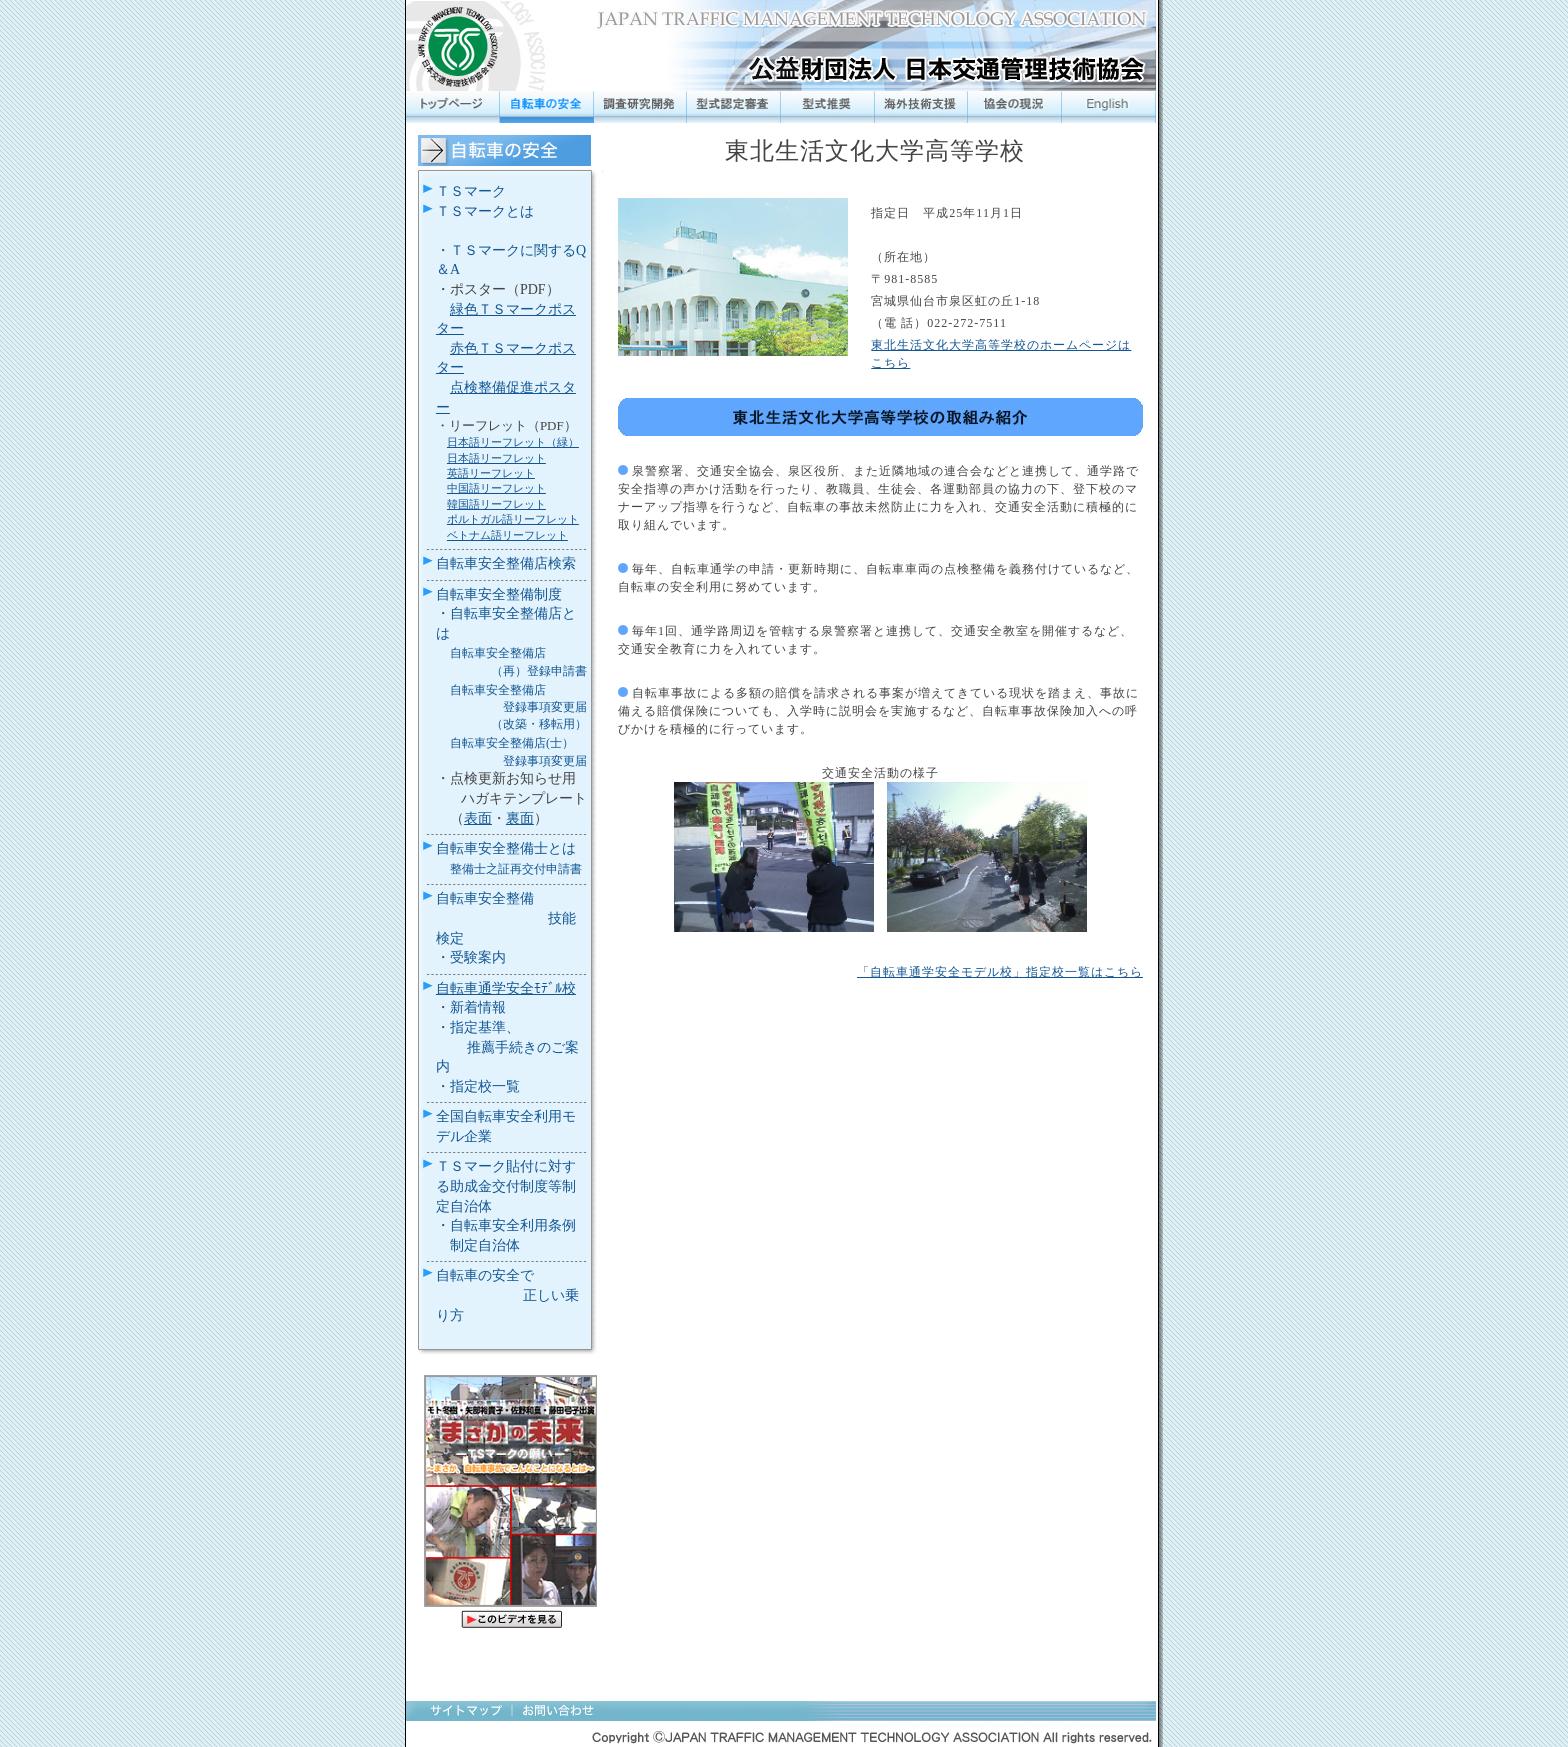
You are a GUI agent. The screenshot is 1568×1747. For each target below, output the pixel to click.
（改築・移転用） (539, 724)
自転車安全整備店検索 (506, 563)
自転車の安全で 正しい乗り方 (508, 1295)
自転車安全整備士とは (506, 848)
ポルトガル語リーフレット (513, 519)
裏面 (520, 818)
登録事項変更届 (545, 707)
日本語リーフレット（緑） (513, 442)
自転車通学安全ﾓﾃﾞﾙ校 (506, 988)
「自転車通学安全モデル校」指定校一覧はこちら (1000, 972)
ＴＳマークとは (485, 211)
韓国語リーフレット (496, 504)
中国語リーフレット (496, 488)
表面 (478, 818)
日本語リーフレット (496, 458)
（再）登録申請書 (539, 671)
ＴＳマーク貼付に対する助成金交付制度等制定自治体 (506, 1186)
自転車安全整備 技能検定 (506, 918)
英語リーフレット (491, 473)
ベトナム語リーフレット (507, 535)
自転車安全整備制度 (499, 594)
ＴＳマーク (471, 191)
